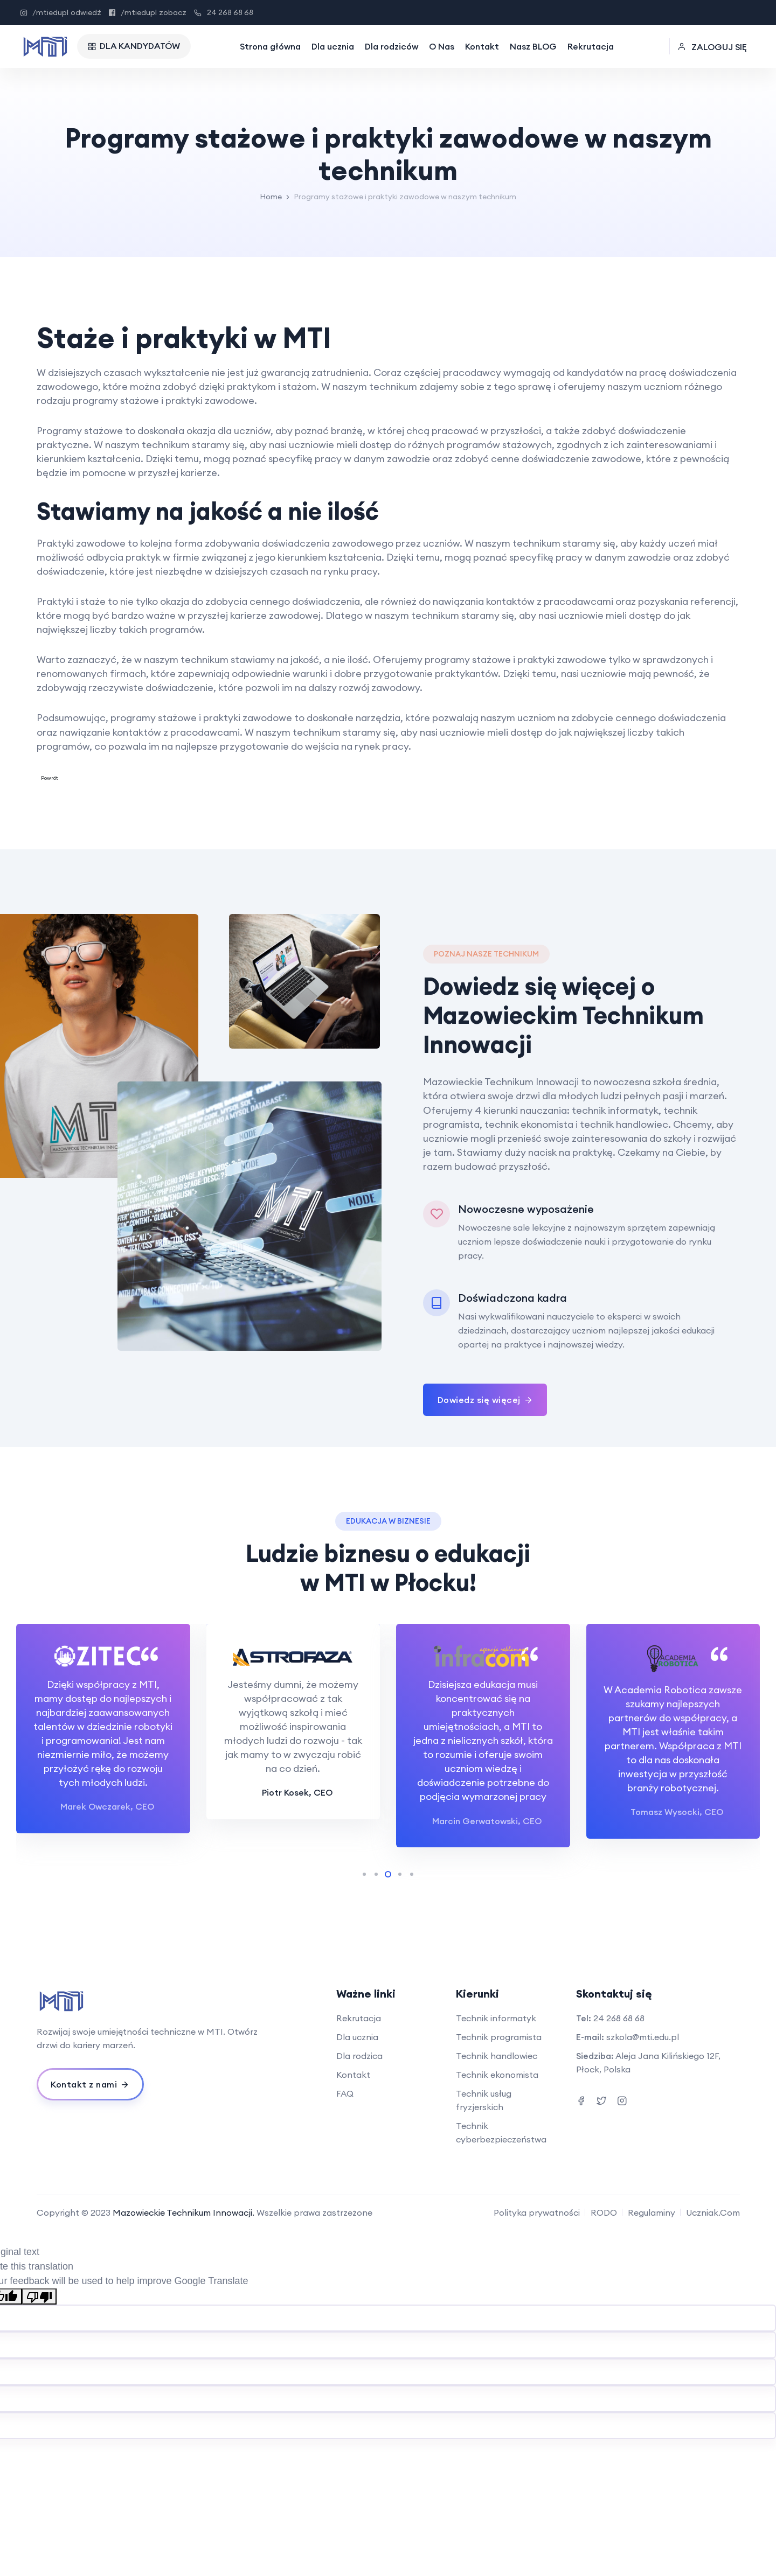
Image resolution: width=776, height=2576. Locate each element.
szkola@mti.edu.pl (642, 2037)
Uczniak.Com (713, 2212)
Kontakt (482, 46)
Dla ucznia (332, 46)
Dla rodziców (391, 46)
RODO (604, 2212)
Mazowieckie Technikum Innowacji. (183, 2212)
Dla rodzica (359, 2055)
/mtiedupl (60, 12)
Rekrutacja (590, 46)
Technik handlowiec (496, 2055)
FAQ (345, 2093)
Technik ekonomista (497, 2074)
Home (271, 196)
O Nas (441, 46)
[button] (364, 1874)
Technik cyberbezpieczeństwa (501, 2132)
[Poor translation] (39, 2296)
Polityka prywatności (537, 2212)
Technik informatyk (496, 2018)
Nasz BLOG (533, 46)
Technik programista (499, 2037)
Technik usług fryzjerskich (483, 2100)
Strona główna (270, 46)
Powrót (49, 777)
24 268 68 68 (223, 12)
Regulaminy (651, 2212)
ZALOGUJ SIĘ (712, 46)
